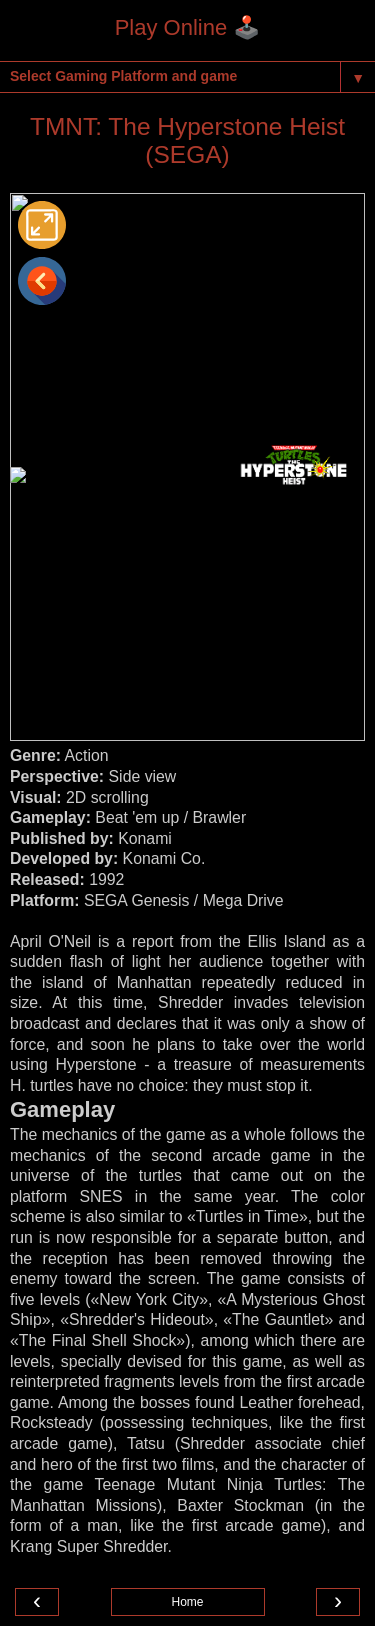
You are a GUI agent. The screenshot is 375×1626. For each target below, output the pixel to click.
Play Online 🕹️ (188, 27)
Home (187, 1602)
